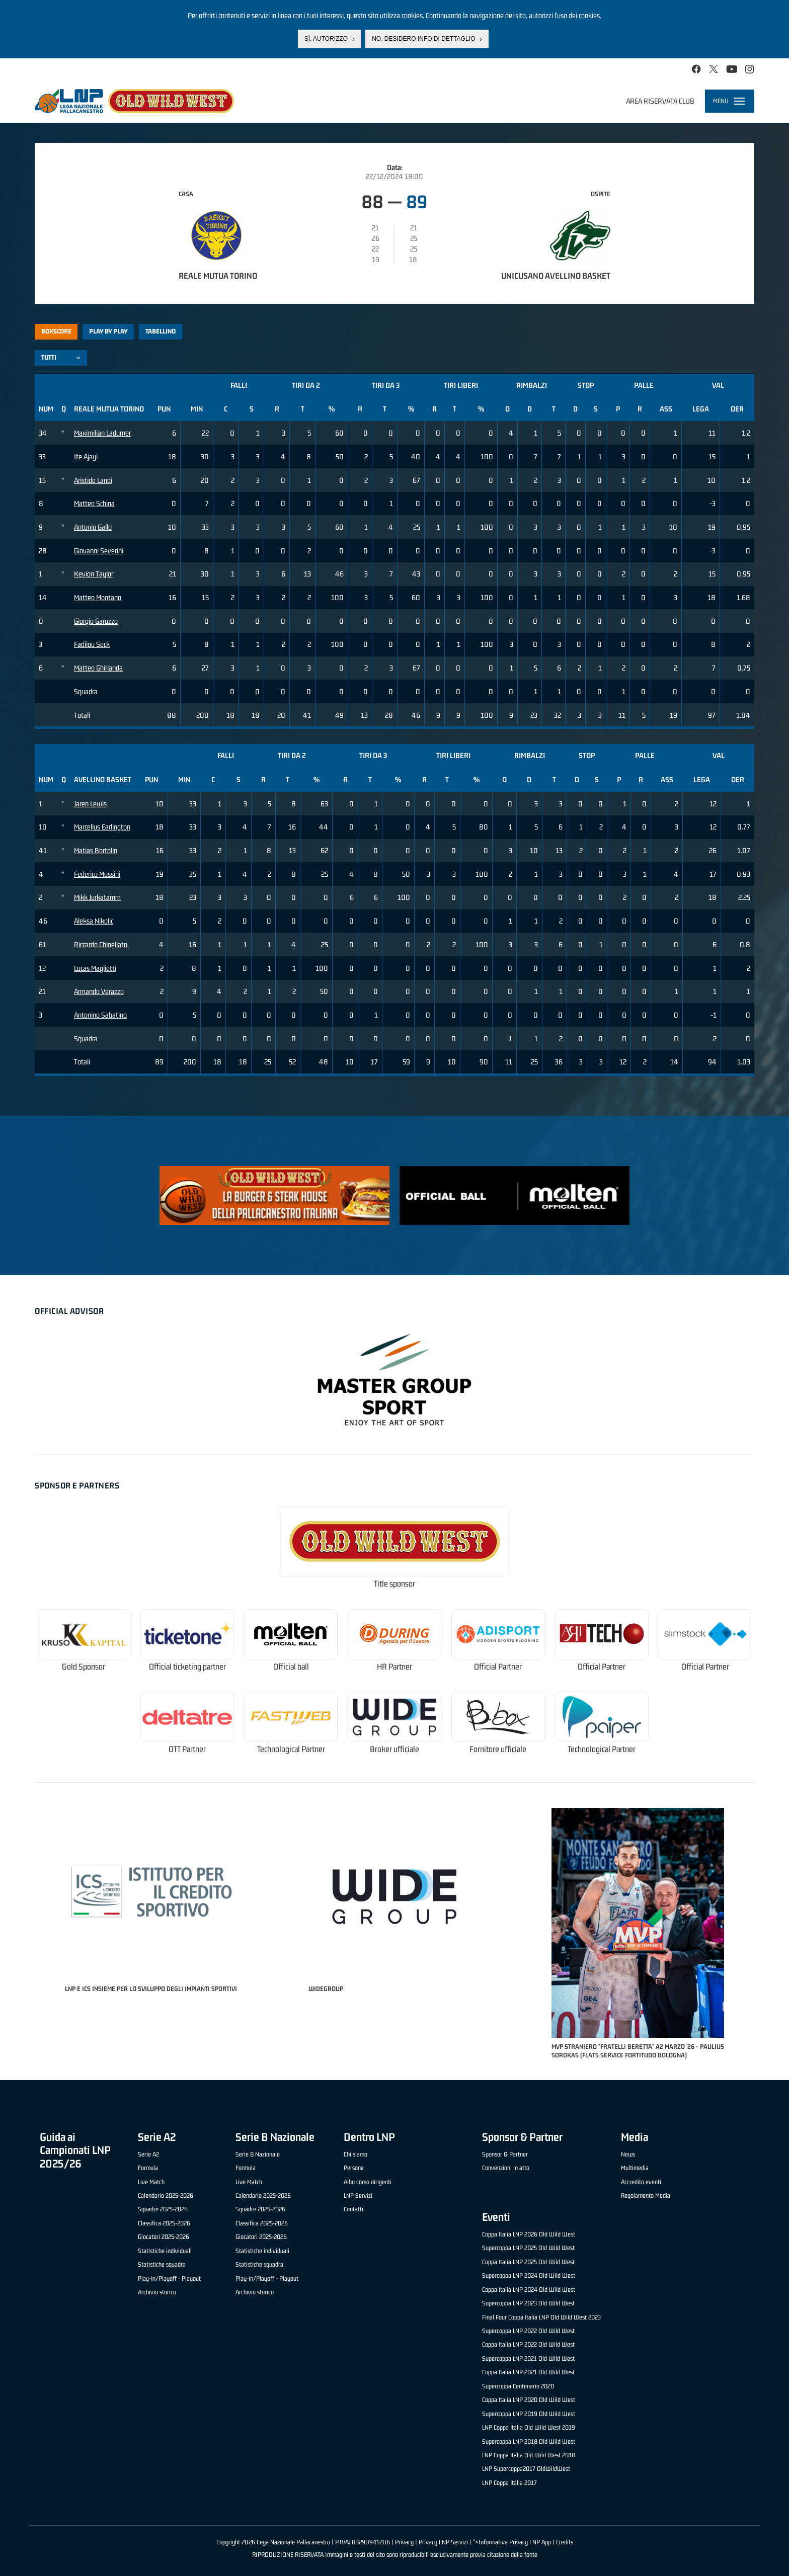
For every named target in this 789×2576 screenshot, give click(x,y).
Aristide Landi (93, 480)
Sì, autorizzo (326, 38)
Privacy (404, 2542)
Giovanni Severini (98, 550)
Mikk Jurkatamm (97, 897)
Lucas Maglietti (95, 968)
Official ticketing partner (187, 1667)
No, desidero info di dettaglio (423, 38)
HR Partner (394, 1667)
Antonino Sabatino (100, 1015)
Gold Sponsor (83, 1667)
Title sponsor (394, 1584)
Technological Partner (291, 1749)
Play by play (108, 331)
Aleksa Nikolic (93, 921)
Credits (564, 2542)
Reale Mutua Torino (218, 276)
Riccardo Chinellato (100, 944)
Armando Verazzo (99, 991)
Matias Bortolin (95, 850)
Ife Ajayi (86, 456)
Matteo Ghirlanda (98, 667)
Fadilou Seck (92, 644)
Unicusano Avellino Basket (555, 276)
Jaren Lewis (90, 803)
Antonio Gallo (93, 527)
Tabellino (160, 331)
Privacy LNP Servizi (443, 2542)
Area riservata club (660, 101)
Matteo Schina (94, 503)
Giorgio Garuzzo (96, 621)
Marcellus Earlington (102, 826)
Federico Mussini (97, 874)
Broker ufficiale (394, 1749)
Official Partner (498, 1667)
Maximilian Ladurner (102, 433)
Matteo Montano (97, 597)
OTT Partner (187, 1749)
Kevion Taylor (93, 573)
